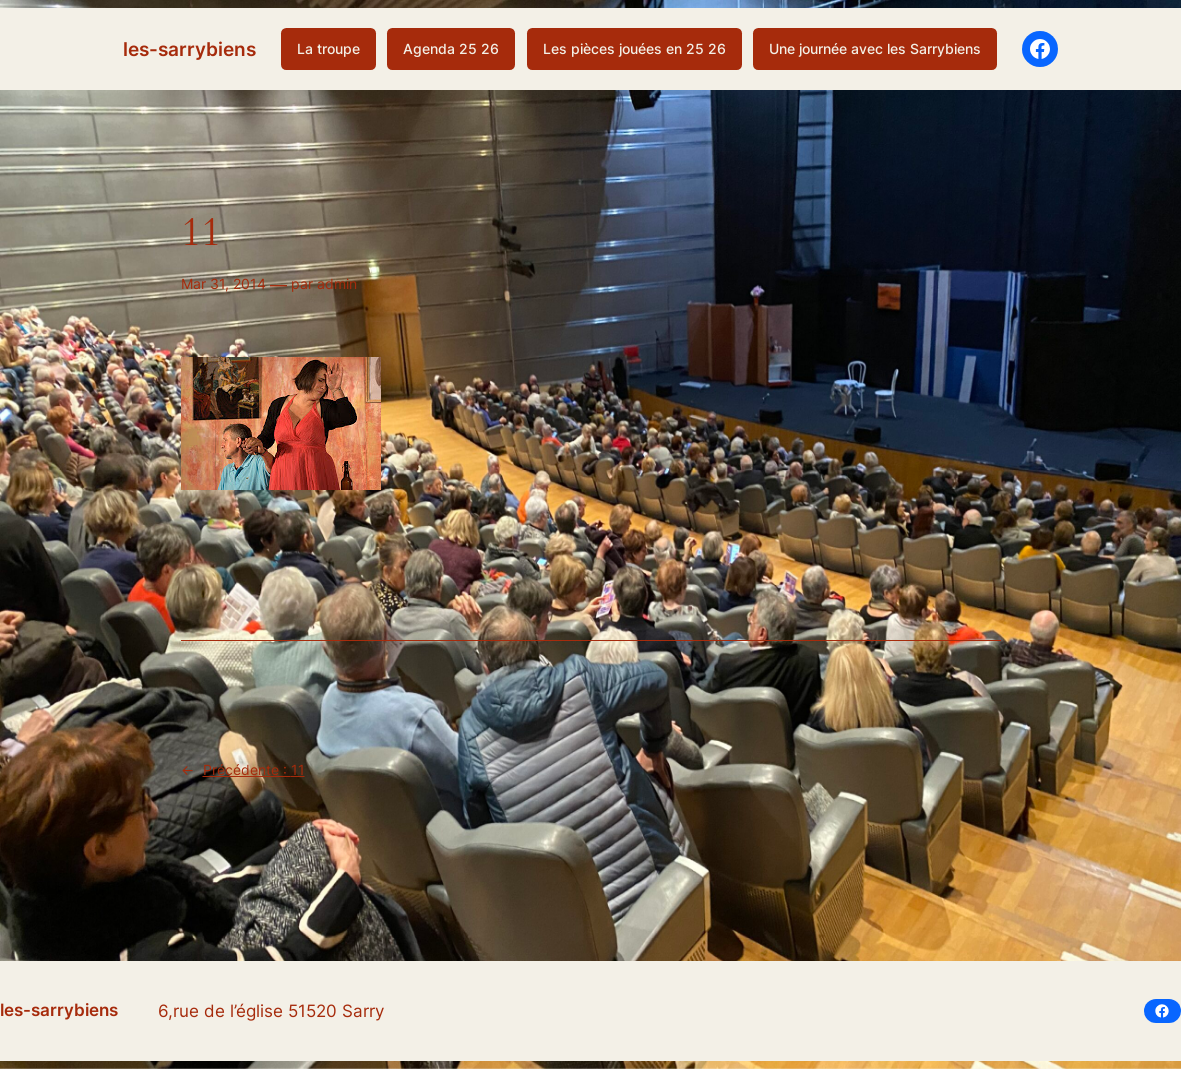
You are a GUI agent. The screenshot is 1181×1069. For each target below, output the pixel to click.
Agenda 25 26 (451, 48)
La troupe (328, 48)
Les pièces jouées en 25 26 (634, 48)
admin (337, 283)
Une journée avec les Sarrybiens (875, 48)
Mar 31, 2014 (223, 283)
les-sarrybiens (189, 49)
